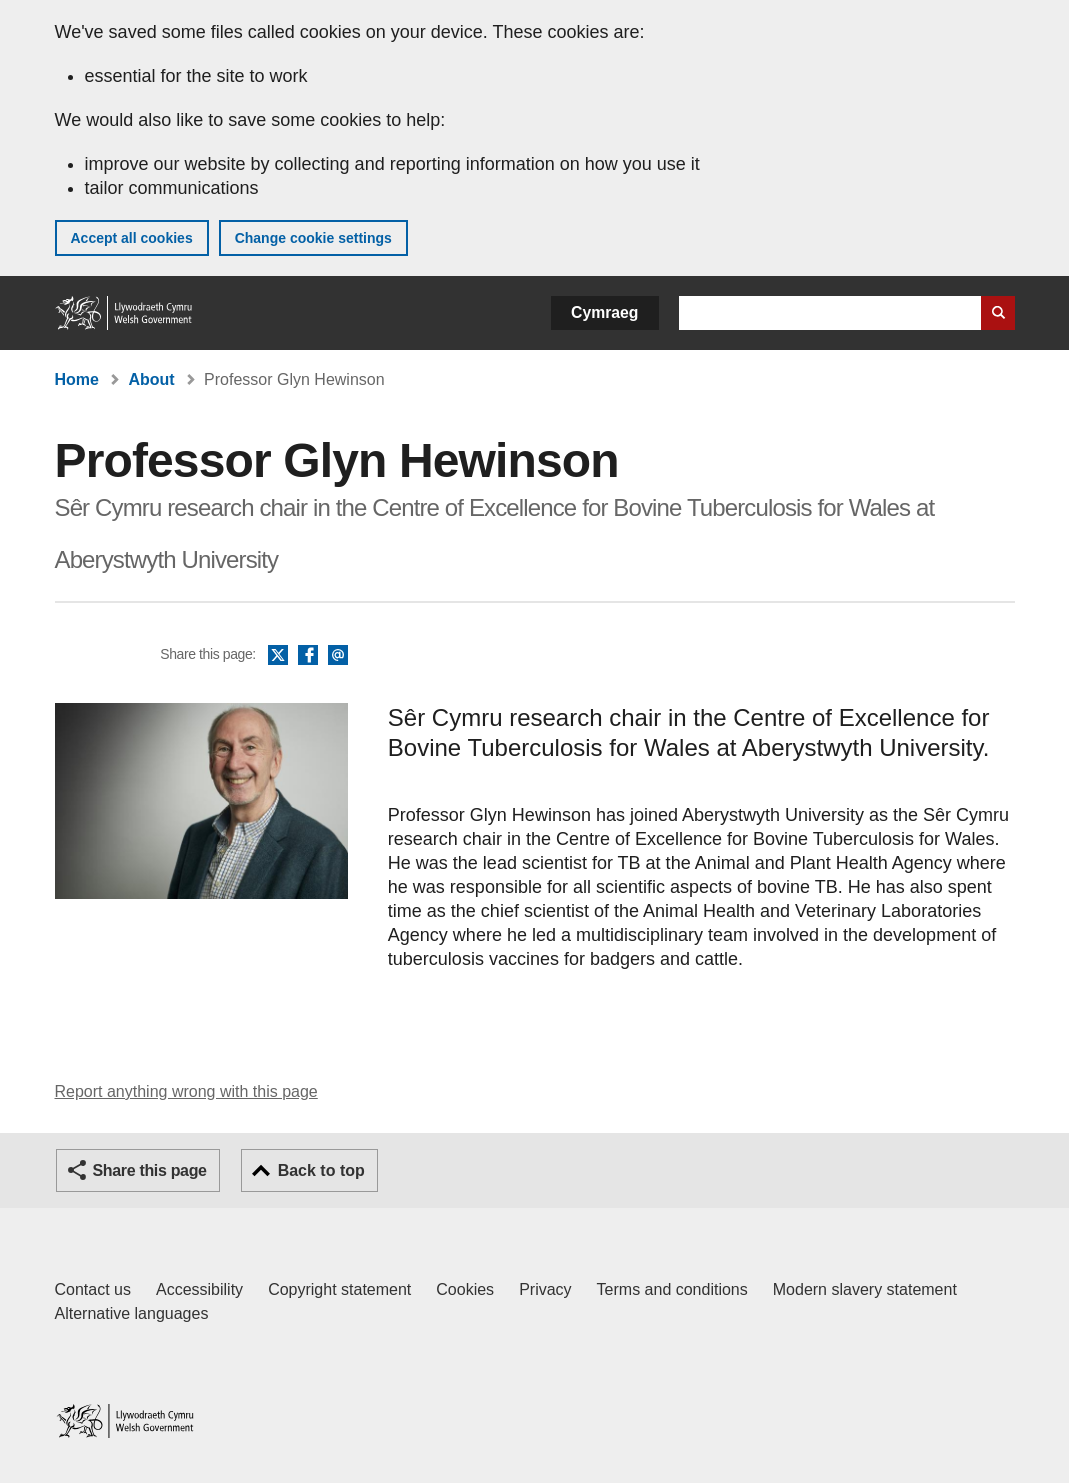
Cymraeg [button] (604, 312)
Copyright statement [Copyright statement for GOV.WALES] (339, 1289)
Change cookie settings (313, 238)
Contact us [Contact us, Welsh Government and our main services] (93, 1289)
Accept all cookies (132, 238)
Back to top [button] (321, 1170)
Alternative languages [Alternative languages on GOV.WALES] (132, 1313)
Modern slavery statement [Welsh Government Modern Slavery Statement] (865, 1289)
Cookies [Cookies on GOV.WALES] (465, 1289)
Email (338, 656)
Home (77, 379)
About (151, 379)
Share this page (150, 1170)
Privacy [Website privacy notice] (545, 1289)
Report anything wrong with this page (186, 1091)
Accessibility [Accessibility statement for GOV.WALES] (199, 1289)
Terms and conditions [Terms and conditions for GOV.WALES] (672, 1289)
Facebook (308, 656)
